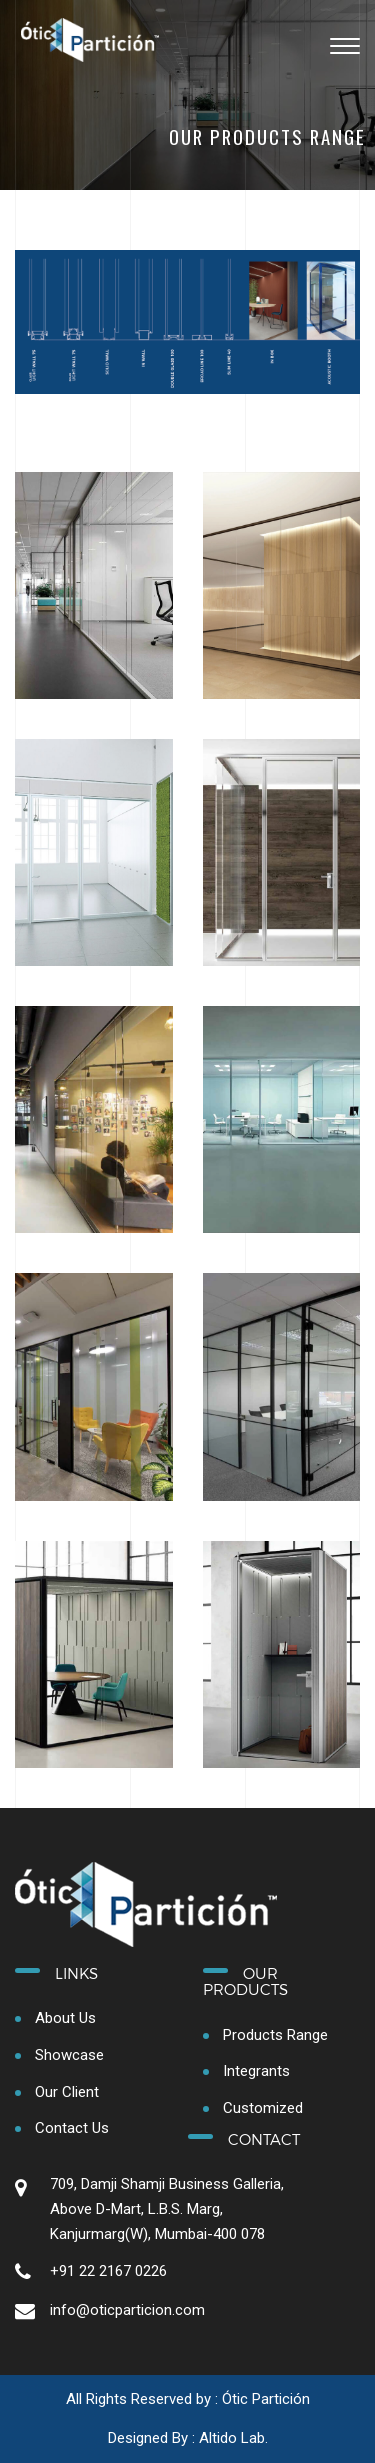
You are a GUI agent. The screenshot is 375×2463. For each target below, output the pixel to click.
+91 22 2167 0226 (108, 2271)
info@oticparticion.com (127, 2310)
